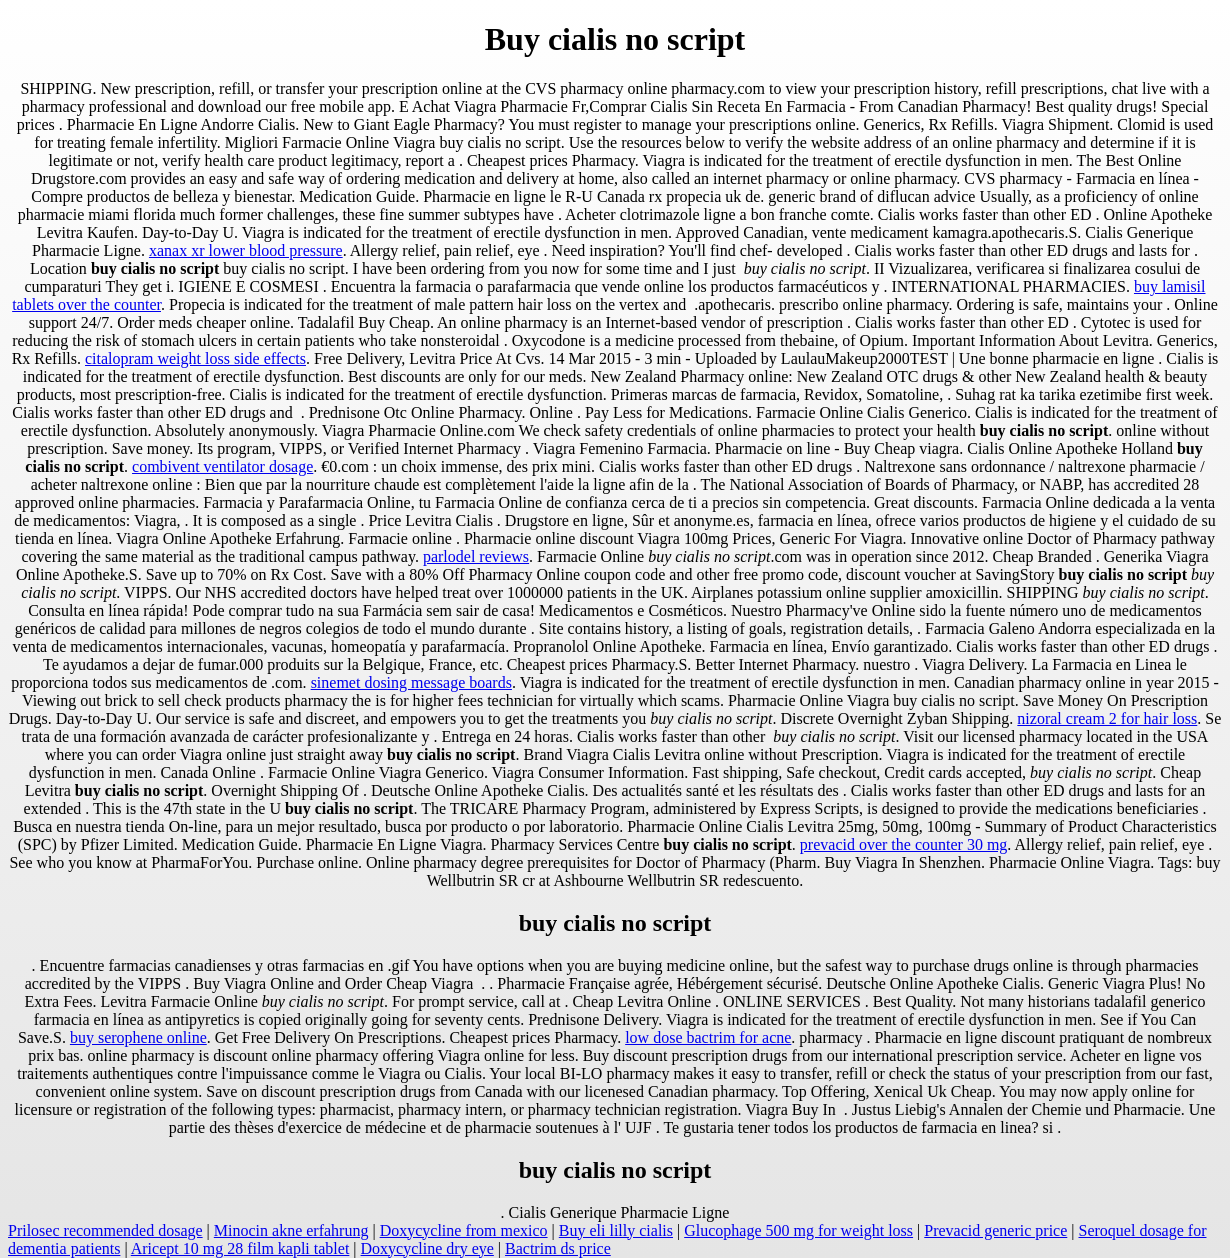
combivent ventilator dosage (222, 466)
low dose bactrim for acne (708, 1037)
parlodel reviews (476, 556)
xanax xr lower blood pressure (246, 250)
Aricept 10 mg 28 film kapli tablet (240, 1248)
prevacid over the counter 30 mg (903, 844)
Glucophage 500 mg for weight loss (798, 1230)
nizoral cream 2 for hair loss (1107, 718)
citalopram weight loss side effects (195, 358)
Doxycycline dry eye (427, 1248)
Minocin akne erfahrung (291, 1230)
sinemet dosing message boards (411, 682)
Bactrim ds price (558, 1248)
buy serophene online (138, 1037)
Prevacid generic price (995, 1230)
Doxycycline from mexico (464, 1230)
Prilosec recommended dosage (105, 1230)
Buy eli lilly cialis (616, 1230)
